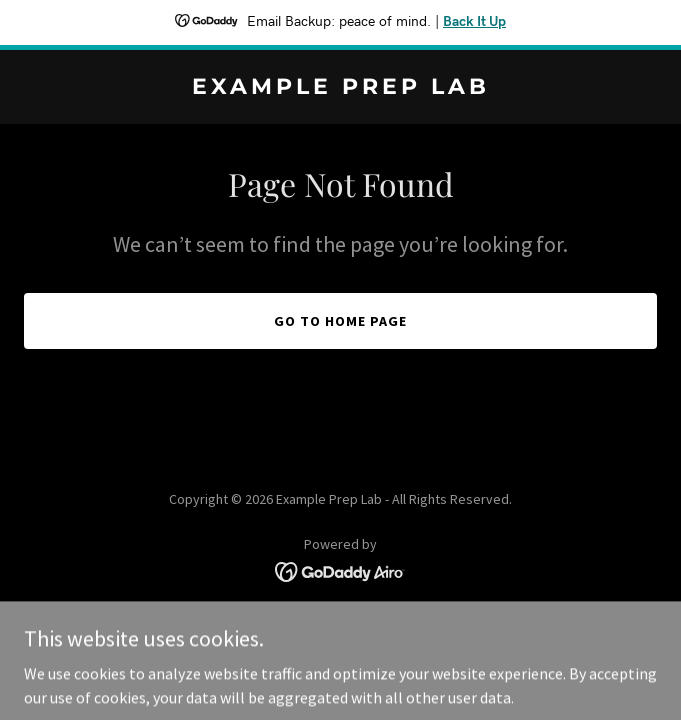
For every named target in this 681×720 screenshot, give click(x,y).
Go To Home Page (340, 321)
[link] (340, 88)
